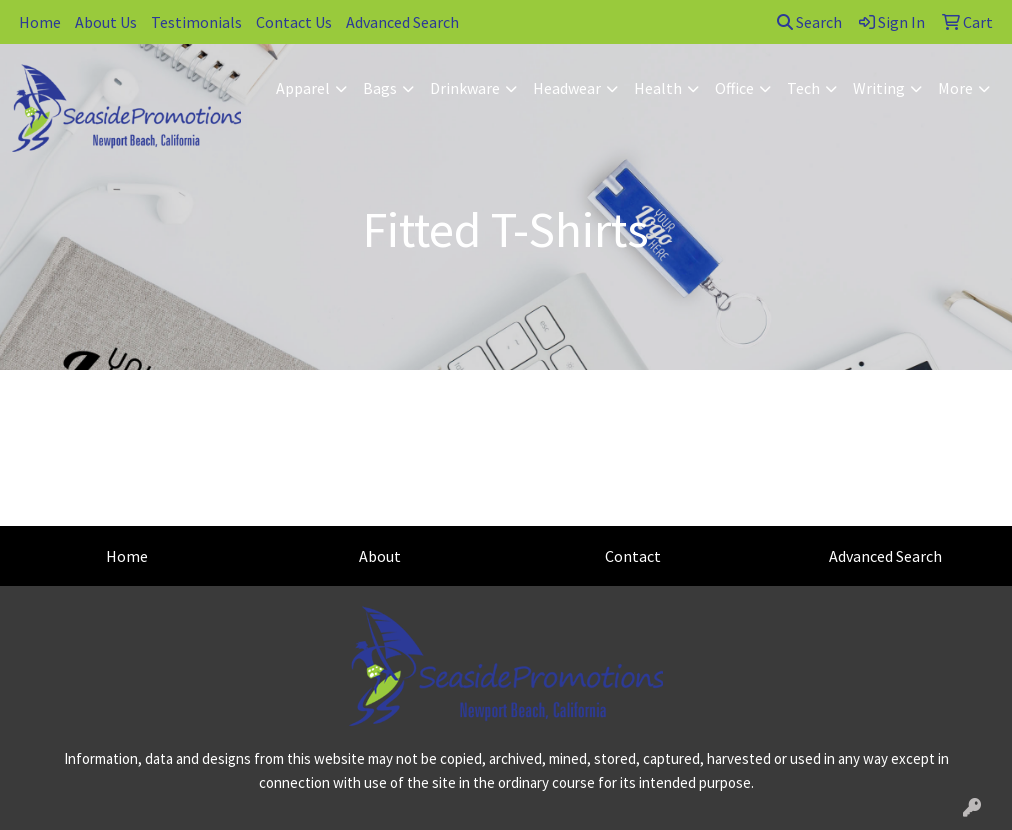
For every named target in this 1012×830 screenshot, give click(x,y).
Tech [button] (803, 88)
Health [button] (658, 88)
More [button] (955, 88)
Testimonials (196, 22)
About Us (106, 22)
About (380, 556)
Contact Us (294, 22)
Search (809, 22)
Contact (633, 556)
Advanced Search (402, 22)
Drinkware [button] (465, 88)
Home (40, 22)
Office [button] (734, 88)
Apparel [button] (303, 88)
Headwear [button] (567, 88)
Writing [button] (879, 88)
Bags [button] (380, 88)
